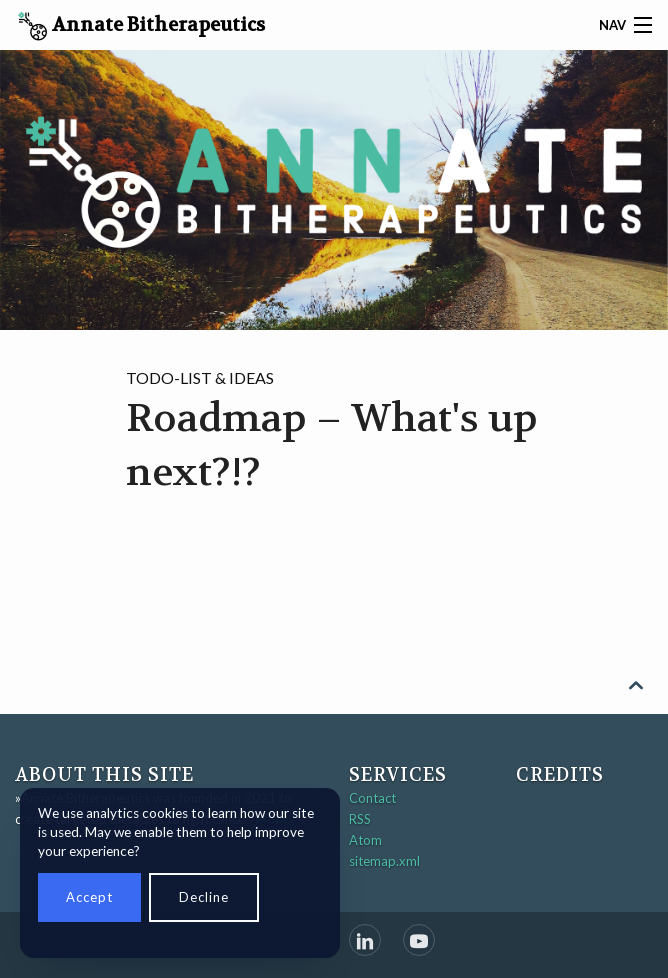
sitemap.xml (384, 861)
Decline (204, 897)
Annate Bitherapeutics (141, 26)
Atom (365, 840)
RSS (360, 819)
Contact (372, 798)
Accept (89, 897)
